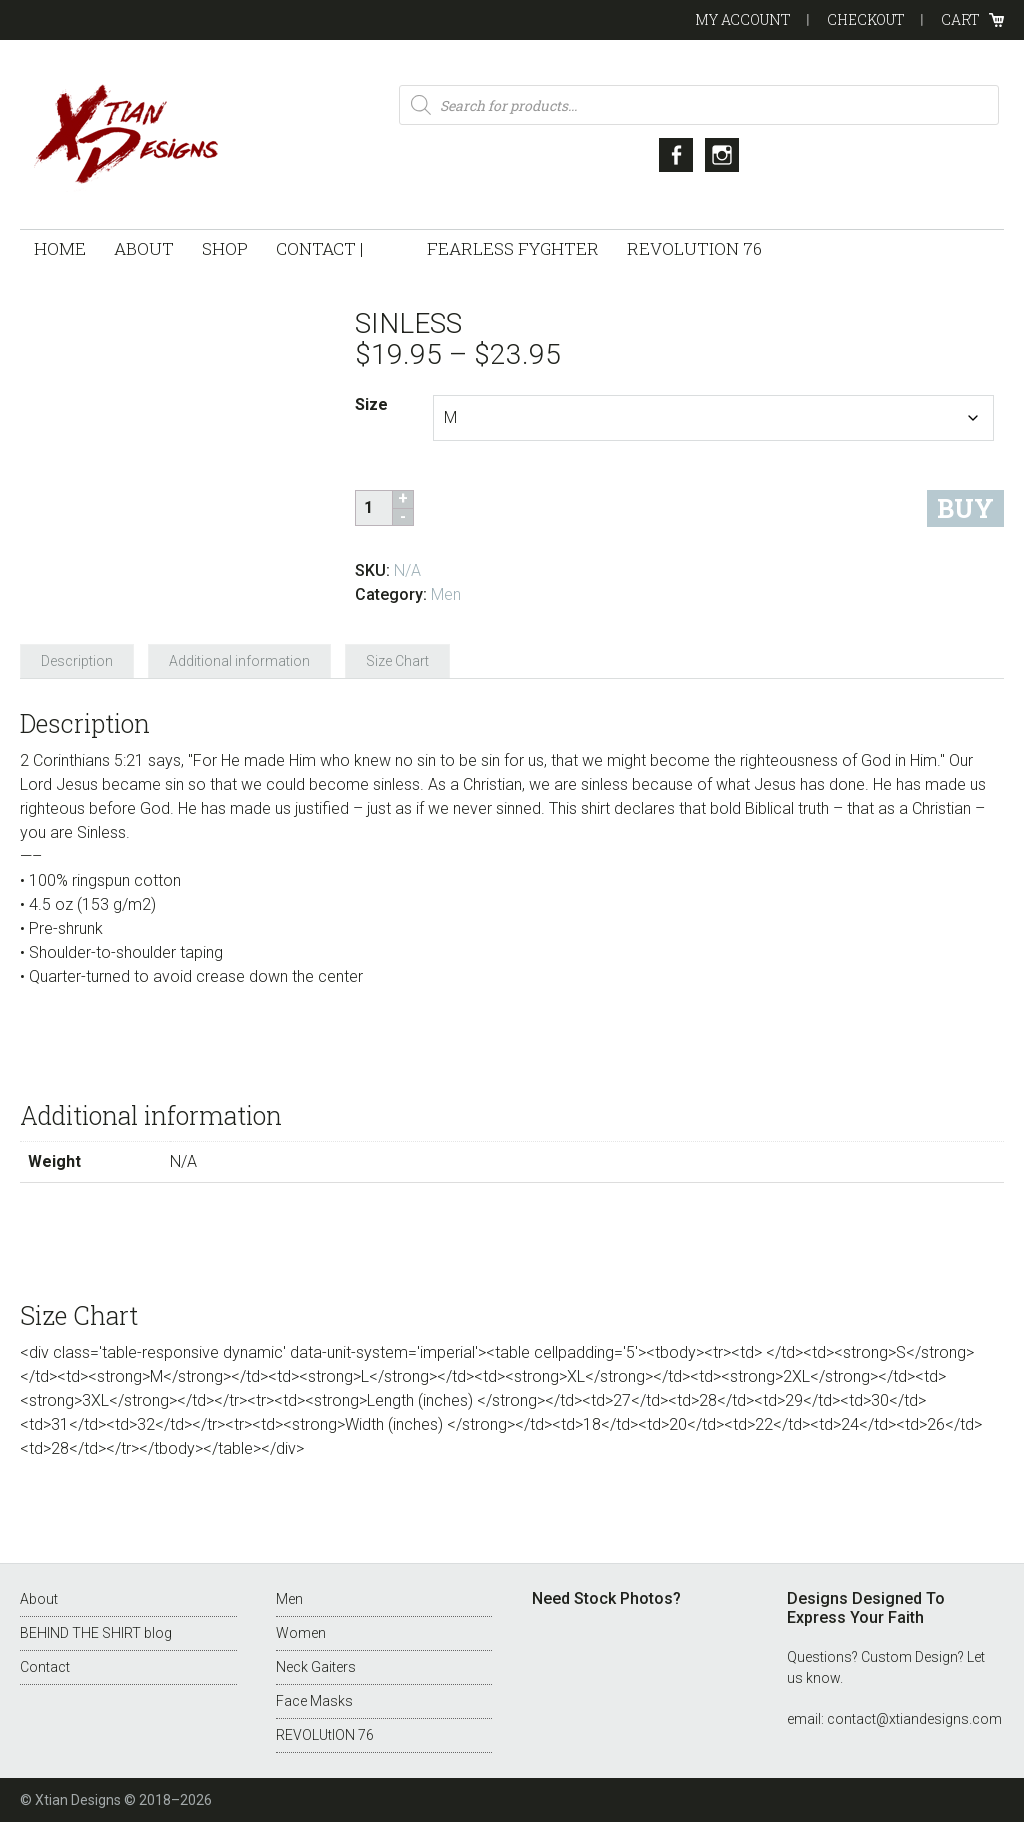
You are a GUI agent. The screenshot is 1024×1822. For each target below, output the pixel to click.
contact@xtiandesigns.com (914, 1719)
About (39, 1599)
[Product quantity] (376, 508)
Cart (960, 19)
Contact (45, 1667)
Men (446, 594)
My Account (743, 19)
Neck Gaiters (316, 1667)
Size (371, 404)
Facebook (676, 155)
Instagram (722, 155)
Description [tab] (77, 661)
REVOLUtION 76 (325, 1735)
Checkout (866, 19)
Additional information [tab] (239, 661)
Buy (965, 508)
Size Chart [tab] (397, 661)
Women (301, 1633)
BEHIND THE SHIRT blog (96, 1633)
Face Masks (314, 1701)
